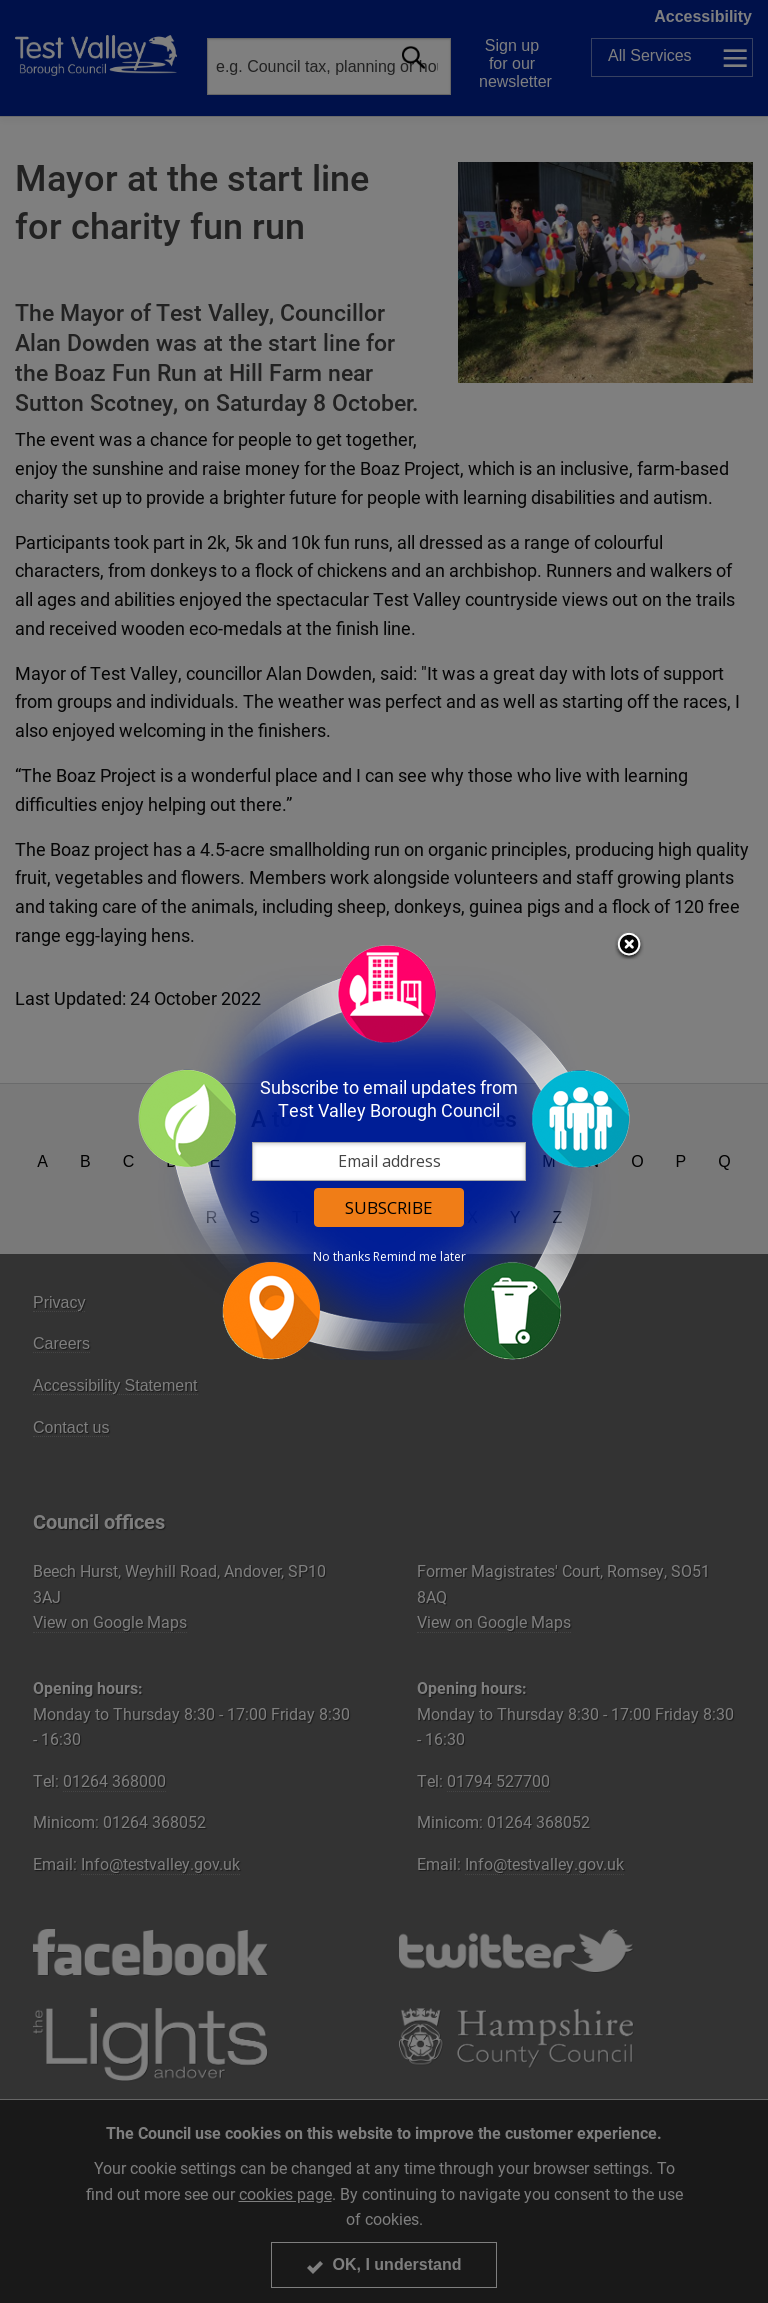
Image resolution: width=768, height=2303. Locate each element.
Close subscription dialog (629, 946)
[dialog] (384, 1151)
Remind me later (419, 1257)
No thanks (341, 1257)
